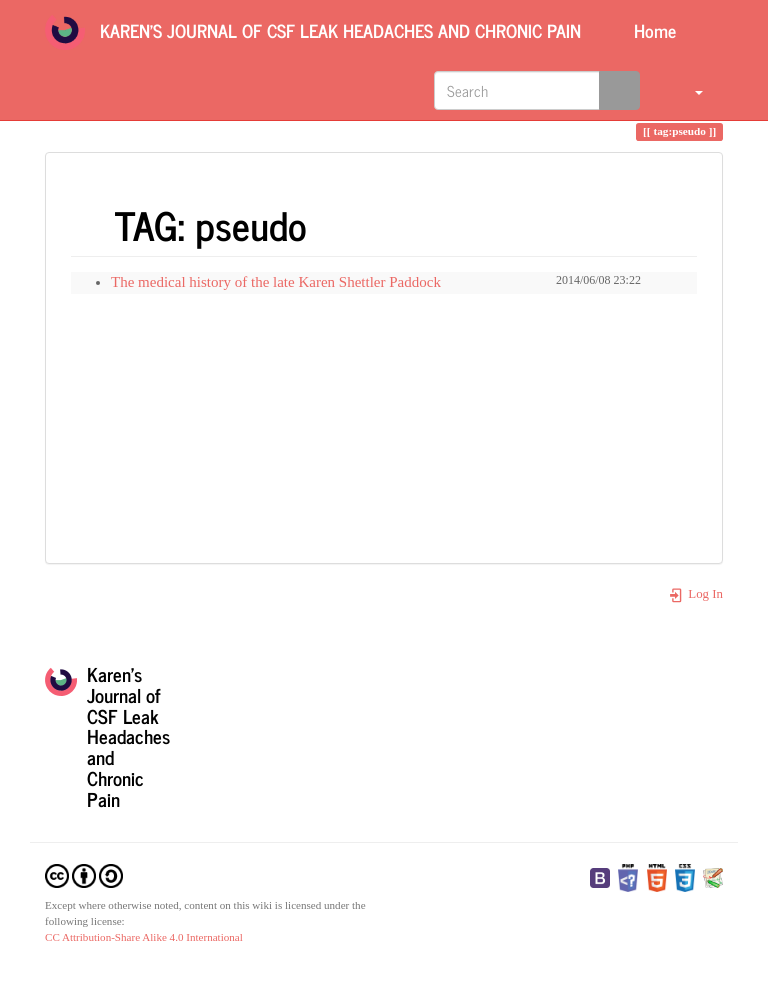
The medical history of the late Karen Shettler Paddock (276, 282)
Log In (695, 594)
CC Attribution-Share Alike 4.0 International (144, 937)
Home (652, 30)
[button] (686, 90)
